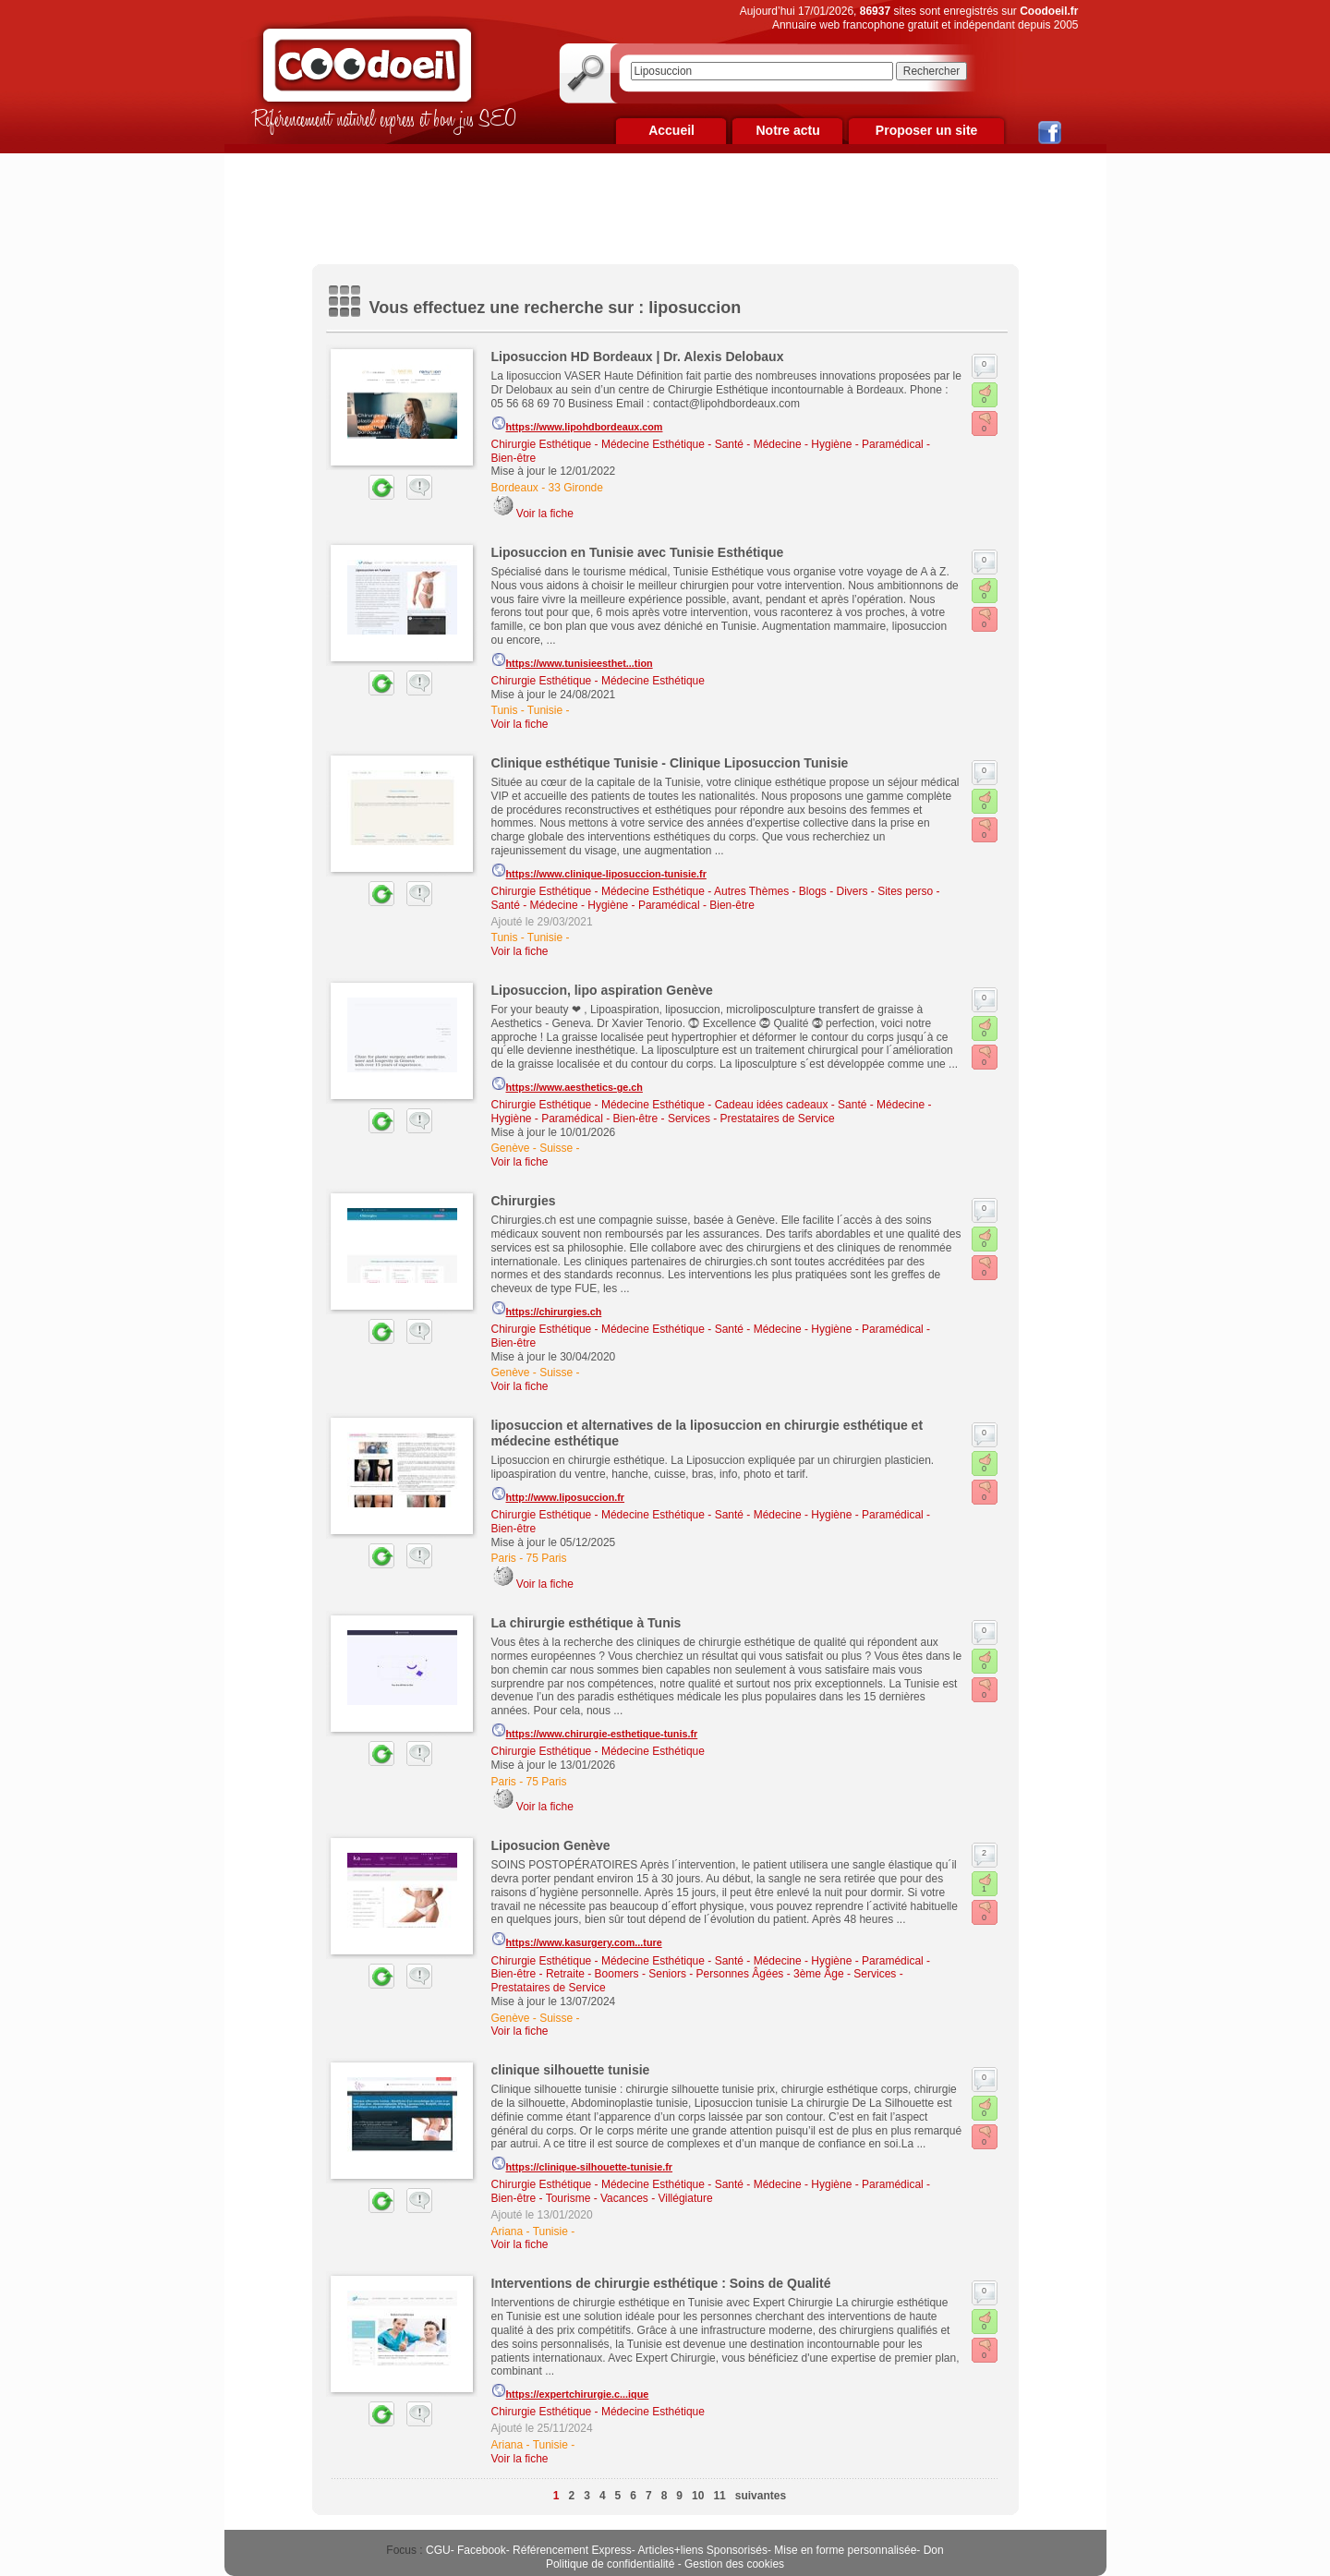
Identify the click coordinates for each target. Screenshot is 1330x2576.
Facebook (481, 2550)
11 (719, 2495)
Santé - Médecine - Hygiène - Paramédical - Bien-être (623, 905)
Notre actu (787, 130)
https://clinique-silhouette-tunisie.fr (582, 2164)
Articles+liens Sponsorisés (702, 2550)
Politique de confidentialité (610, 2564)
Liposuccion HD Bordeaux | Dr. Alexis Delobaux (637, 356)
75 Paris (546, 1558)
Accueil (671, 130)
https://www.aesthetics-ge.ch (567, 1084)
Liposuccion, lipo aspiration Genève (602, 990)
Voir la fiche (545, 513)
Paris (503, 1558)
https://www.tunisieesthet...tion (572, 660)
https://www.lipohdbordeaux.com (577, 424)
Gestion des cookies (734, 2564)
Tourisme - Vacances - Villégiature (629, 2198)
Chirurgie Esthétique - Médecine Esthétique (598, 444)
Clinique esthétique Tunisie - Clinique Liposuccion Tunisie (670, 763)
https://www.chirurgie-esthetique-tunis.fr (594, 1731)
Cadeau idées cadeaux (771, 1104)
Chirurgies (523, 1200)
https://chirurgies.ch (546, 1308)
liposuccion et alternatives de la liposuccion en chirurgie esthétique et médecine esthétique (707, 1433)
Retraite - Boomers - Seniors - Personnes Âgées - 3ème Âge (695, 1973)
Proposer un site (926, 130)
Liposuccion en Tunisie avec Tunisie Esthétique (637, 552)
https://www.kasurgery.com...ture (576, 1939)
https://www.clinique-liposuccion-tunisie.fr (599, 871)
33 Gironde (576, 487)
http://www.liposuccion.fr (558, 1494)
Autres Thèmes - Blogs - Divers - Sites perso (823, 891)
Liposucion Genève (551, 1845)
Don (934, 2550)
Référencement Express (572, 2550)
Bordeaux (514, 487)
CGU (438, 2550)
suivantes (760, 2495)
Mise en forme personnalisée (845, 2550)
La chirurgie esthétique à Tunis (586, 1622)
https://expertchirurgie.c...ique (570, 2391)
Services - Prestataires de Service (751, 1118)
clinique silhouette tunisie (570, 2069)
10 (698, 2495)
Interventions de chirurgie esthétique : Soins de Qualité (661, 2283)
